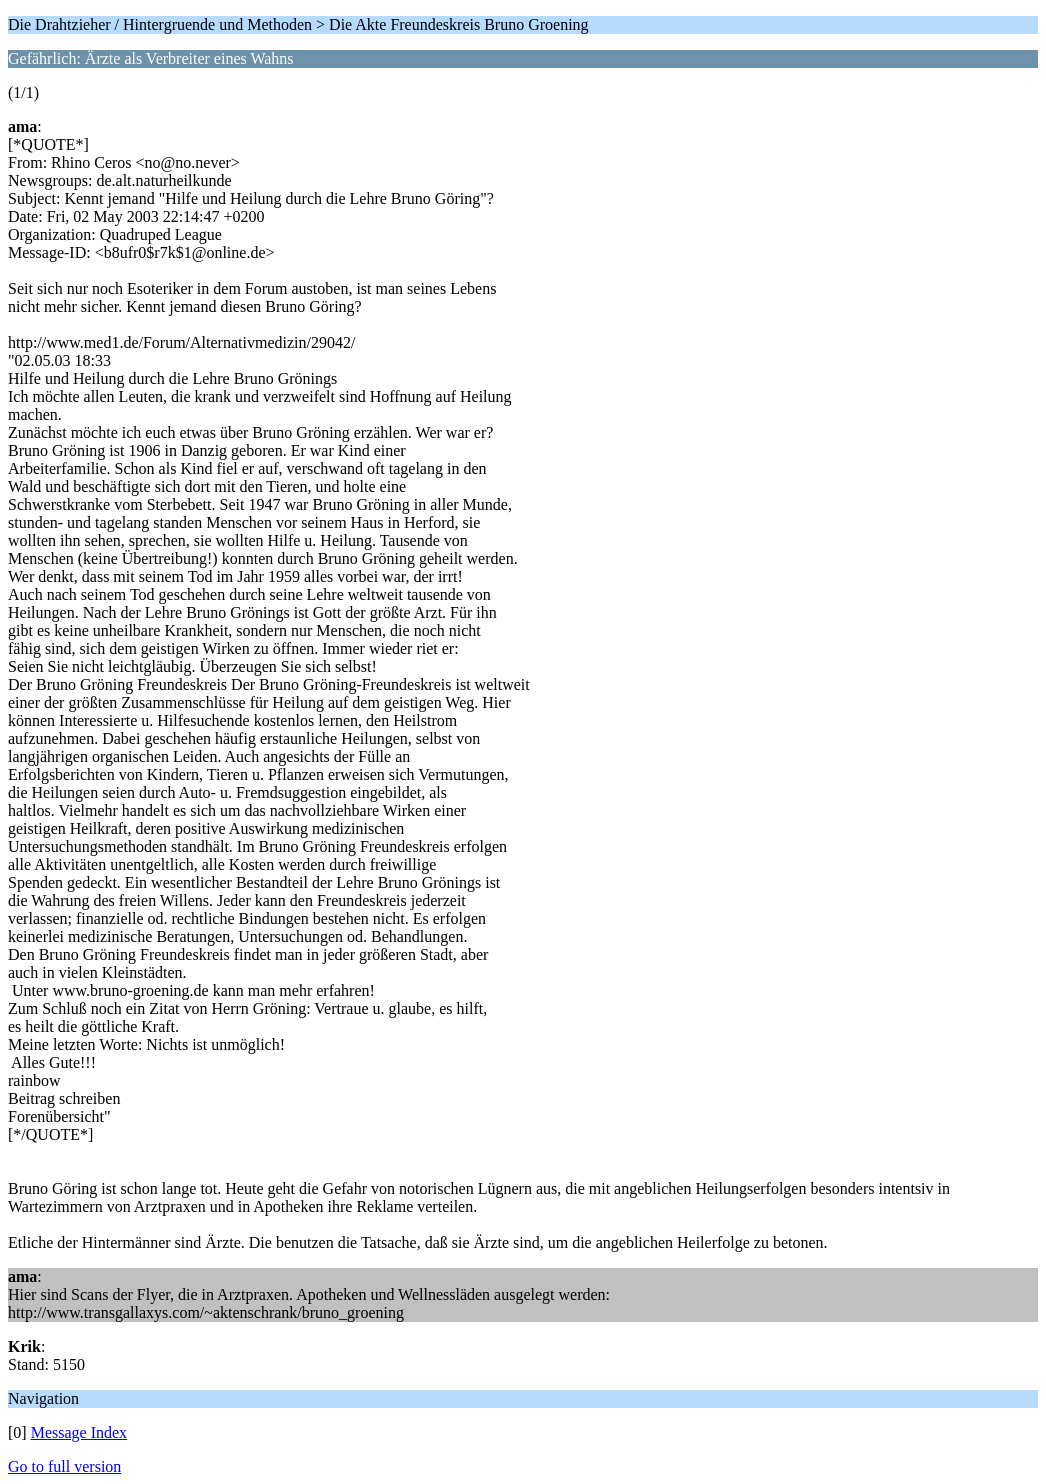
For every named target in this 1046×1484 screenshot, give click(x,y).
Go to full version (64, 1466)
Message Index (79, 1432)
